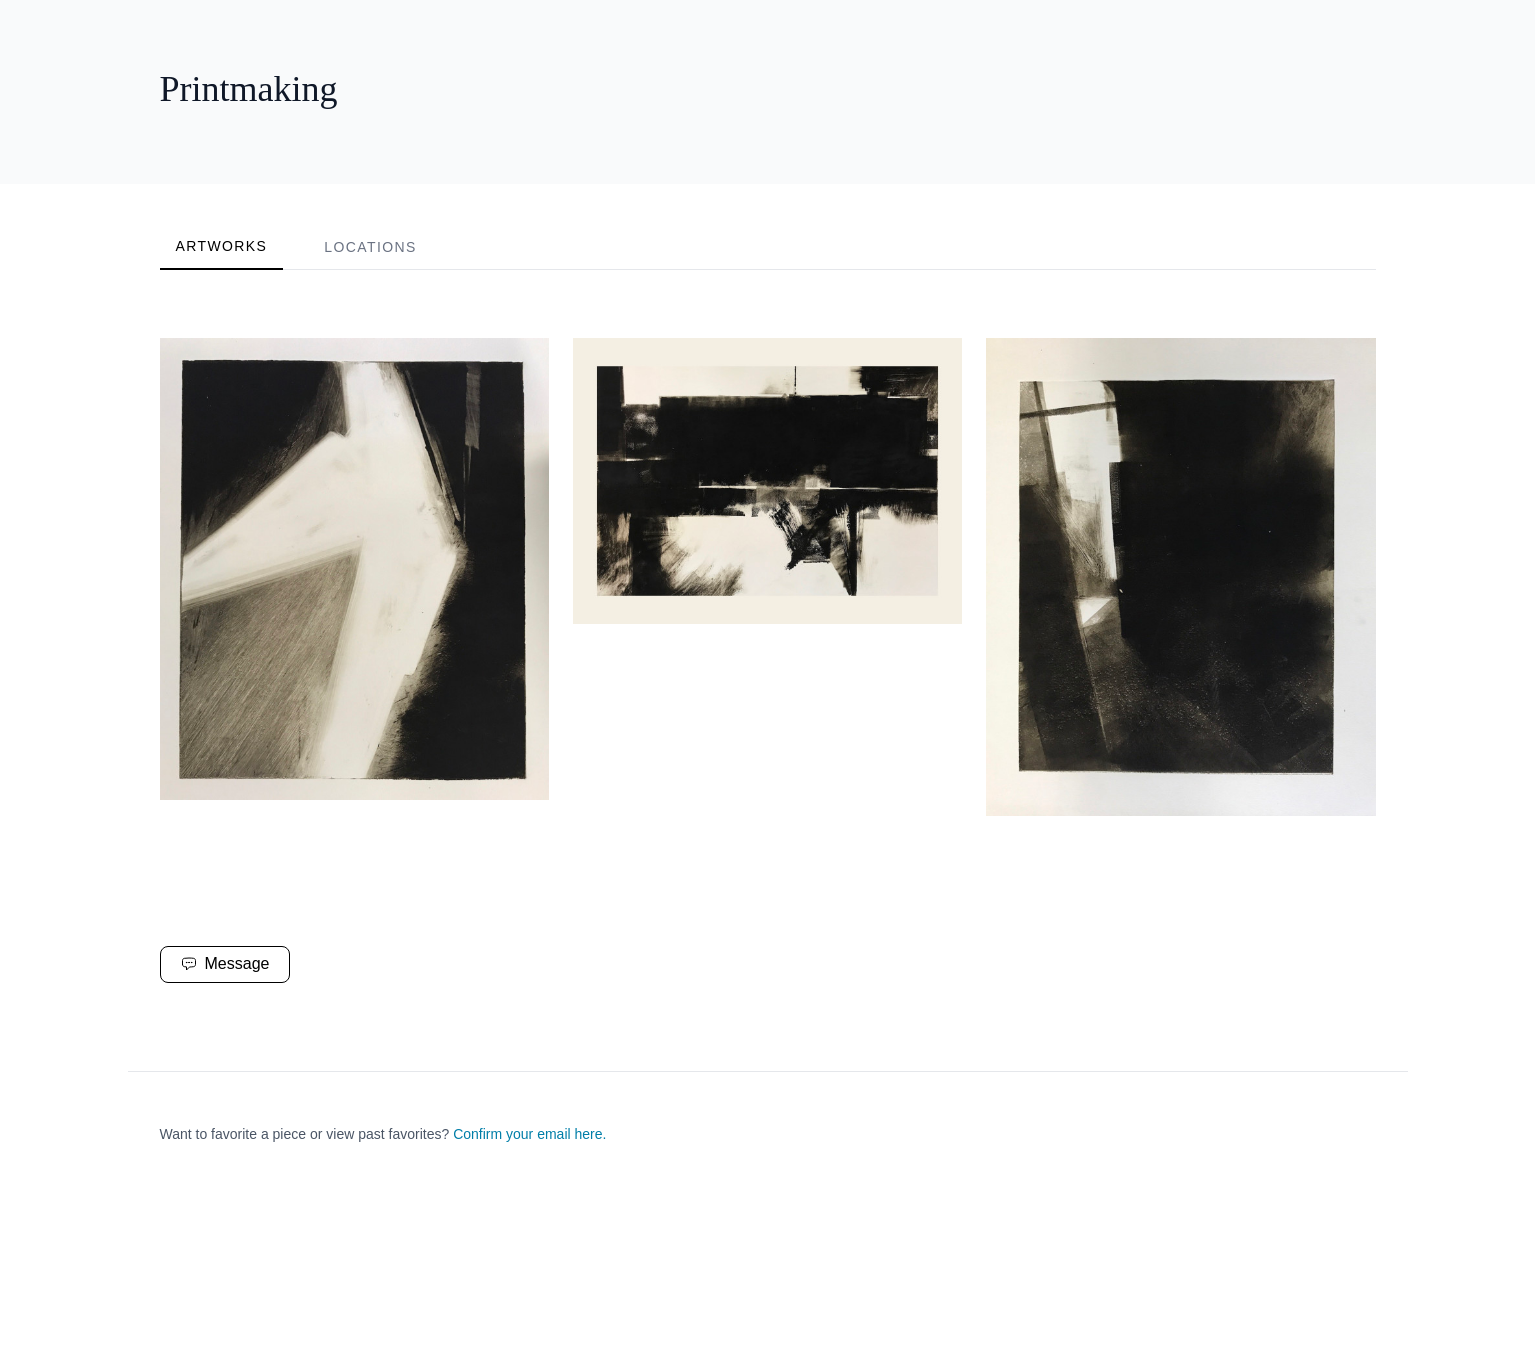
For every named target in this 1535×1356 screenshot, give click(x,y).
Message (225, 963)
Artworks (222, 246)
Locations (370, 247)
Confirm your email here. (529, 1134)
